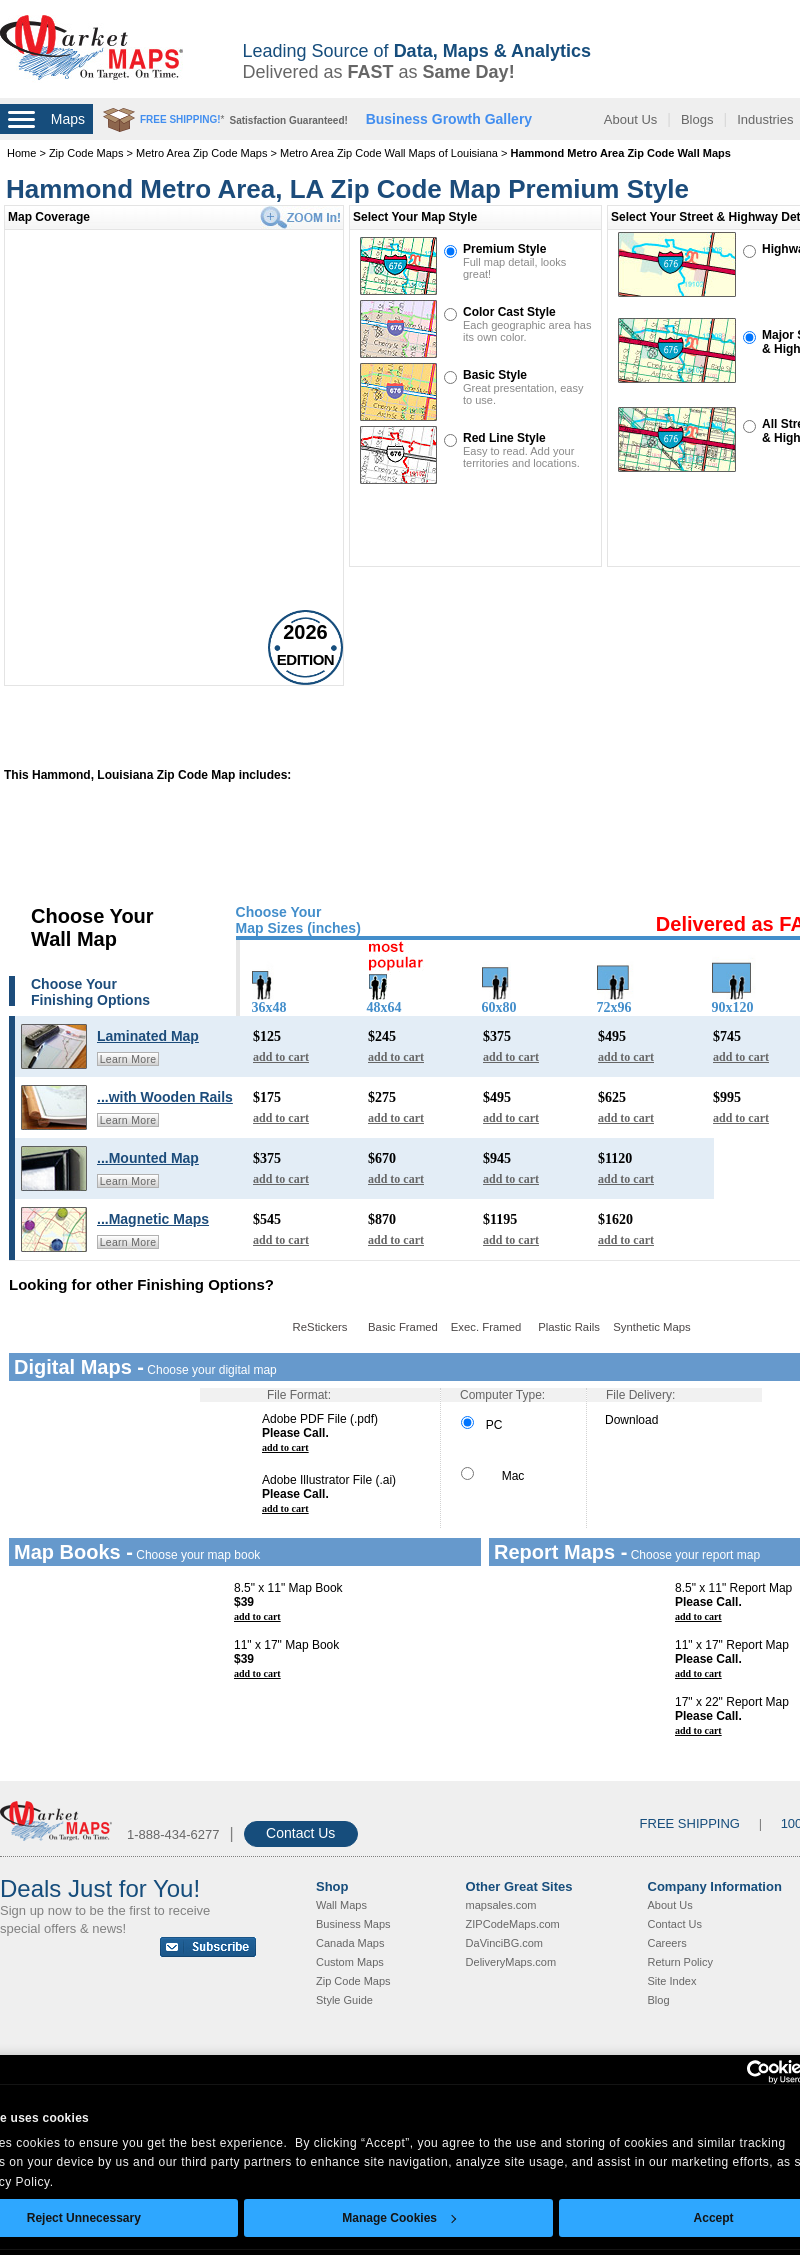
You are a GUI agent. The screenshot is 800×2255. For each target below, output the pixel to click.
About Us (630, 119)
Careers (667, 1943)
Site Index (672, 1981)
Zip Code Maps (86, 153)
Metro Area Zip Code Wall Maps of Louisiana (389, 153)
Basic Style (495, 375)
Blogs (697, 119)
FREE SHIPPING (690, 1823)
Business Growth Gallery (449, 119)
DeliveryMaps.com (511, 1962)
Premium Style (504, 249)
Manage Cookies (399, 2218)
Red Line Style (504, 438)
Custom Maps (350, 1962)
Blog (659, 2000)
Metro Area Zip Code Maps (201, 153)
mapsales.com (501, 1905)
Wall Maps (341, 1905)
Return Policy (680, 1962)
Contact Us (300, 1833)
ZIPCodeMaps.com (513, 1924)
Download (631, 1420)
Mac (492, 1476)
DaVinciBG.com (504, 1943)
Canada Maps (350, 1943)
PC (481, 1425)
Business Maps (353, 1924)
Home (21, 153)
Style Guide (344, 2000)
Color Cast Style (509, 312)
